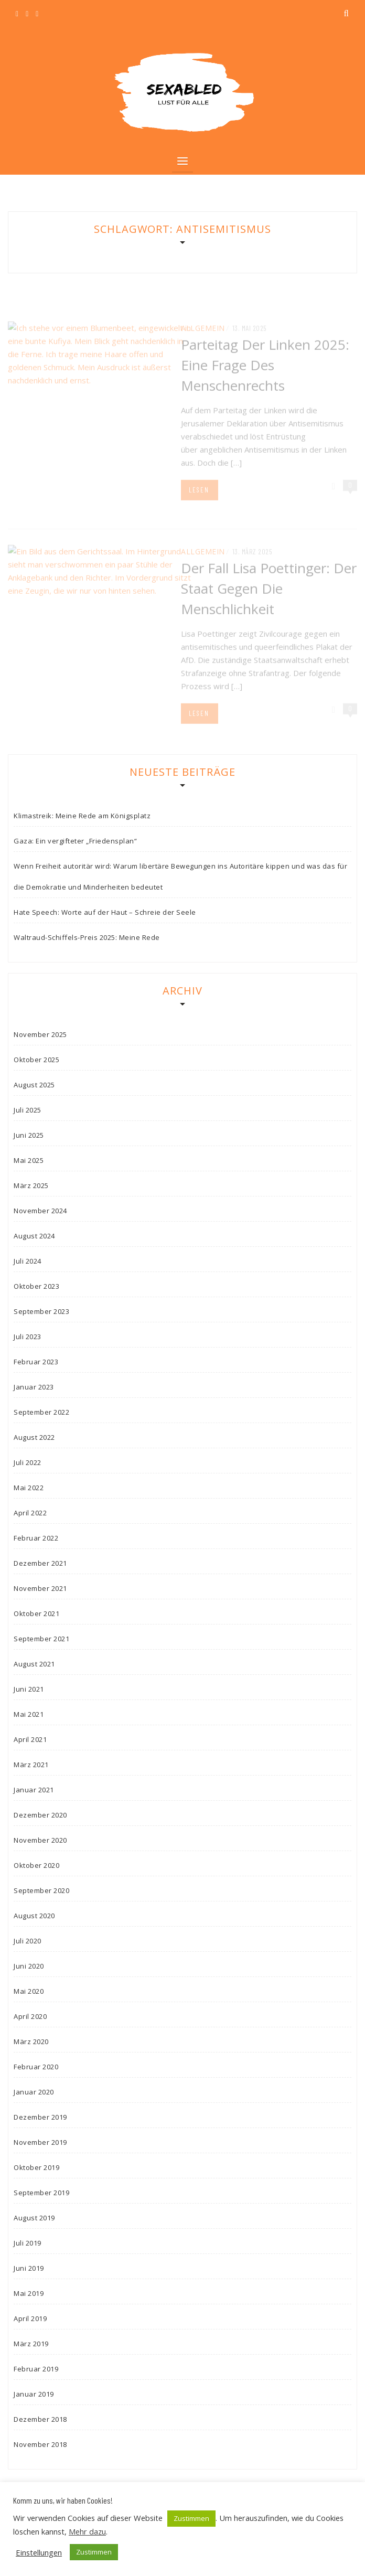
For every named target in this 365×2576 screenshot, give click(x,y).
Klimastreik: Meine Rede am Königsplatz (82, 815)
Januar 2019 (34, 2394)
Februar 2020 (36, 2066)
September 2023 (41, 1311)
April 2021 (30, 1739)
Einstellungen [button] (39, 2552)
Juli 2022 (27, 1462)
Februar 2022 (36, 1538)
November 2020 (40, 1840)
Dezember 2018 (40, 2419)
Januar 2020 (34, 2092)
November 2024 (40, 1210)
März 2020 (31, 2041)
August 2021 (34, 1664)
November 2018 (40, 2444)
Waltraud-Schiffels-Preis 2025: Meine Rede (87, 937)
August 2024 (34, 1236)
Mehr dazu (87, 2531)
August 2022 (34, 1437)
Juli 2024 (27, 1261)
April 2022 (30, 1512)
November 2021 (40, 1588)
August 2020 (34, 1915)
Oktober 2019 (36, 2167)
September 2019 (41, 2192)
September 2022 (41, 1412)
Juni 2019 (29, 2268)
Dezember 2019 (40, 2117)
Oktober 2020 (36, 1865)
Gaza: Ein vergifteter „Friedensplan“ (75, 841)
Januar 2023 (34, 1387)
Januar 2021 (34, 1789)
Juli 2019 (27, 2243)
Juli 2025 (27, 1110)
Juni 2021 (29, 1689)
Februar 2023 (36, 1361)
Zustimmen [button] (191, 2518)
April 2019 (30, 2318)
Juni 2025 (29, 1135)
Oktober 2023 (36, 1286)
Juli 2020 (27, 1941)
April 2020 (30, 2016)
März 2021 (31, 1764)
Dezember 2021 (40, 1563)
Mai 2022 (29, 1487)
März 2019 (31, 2343)
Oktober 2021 (36, 1613)
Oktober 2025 (36, 1059)
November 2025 (40, 1034)
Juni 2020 (29, 1966)
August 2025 (34, 1084)
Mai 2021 (29, 1714)
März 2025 (31, 1185)
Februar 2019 (36, 2369)
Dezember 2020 (40, 1815)
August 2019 (34, 2217)
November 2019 (40, 2142)
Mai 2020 (29, 1991)
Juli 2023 (27, 1336)
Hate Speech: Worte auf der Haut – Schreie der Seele (105, 912)
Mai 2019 (29, 2293)
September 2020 (41, 1890)
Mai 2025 (29, 1160)
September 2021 (41, 1638)
